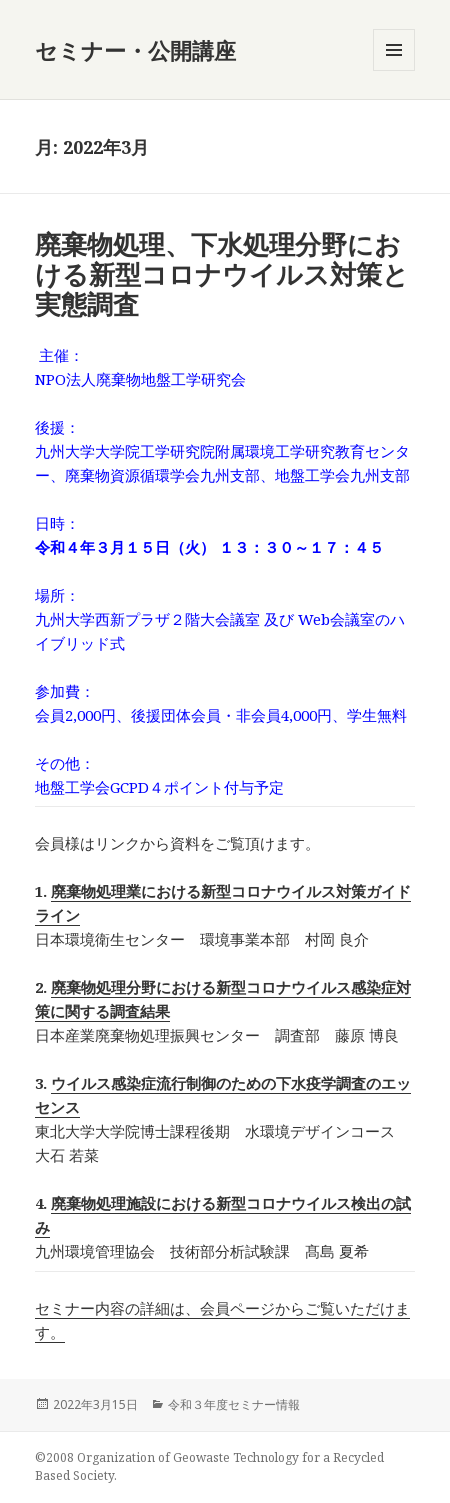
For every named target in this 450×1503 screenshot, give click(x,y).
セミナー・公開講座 (135, 50)
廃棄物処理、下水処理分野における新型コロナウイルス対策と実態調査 (222, 274)
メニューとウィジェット (394, 70)
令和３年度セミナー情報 (234, 1404)
